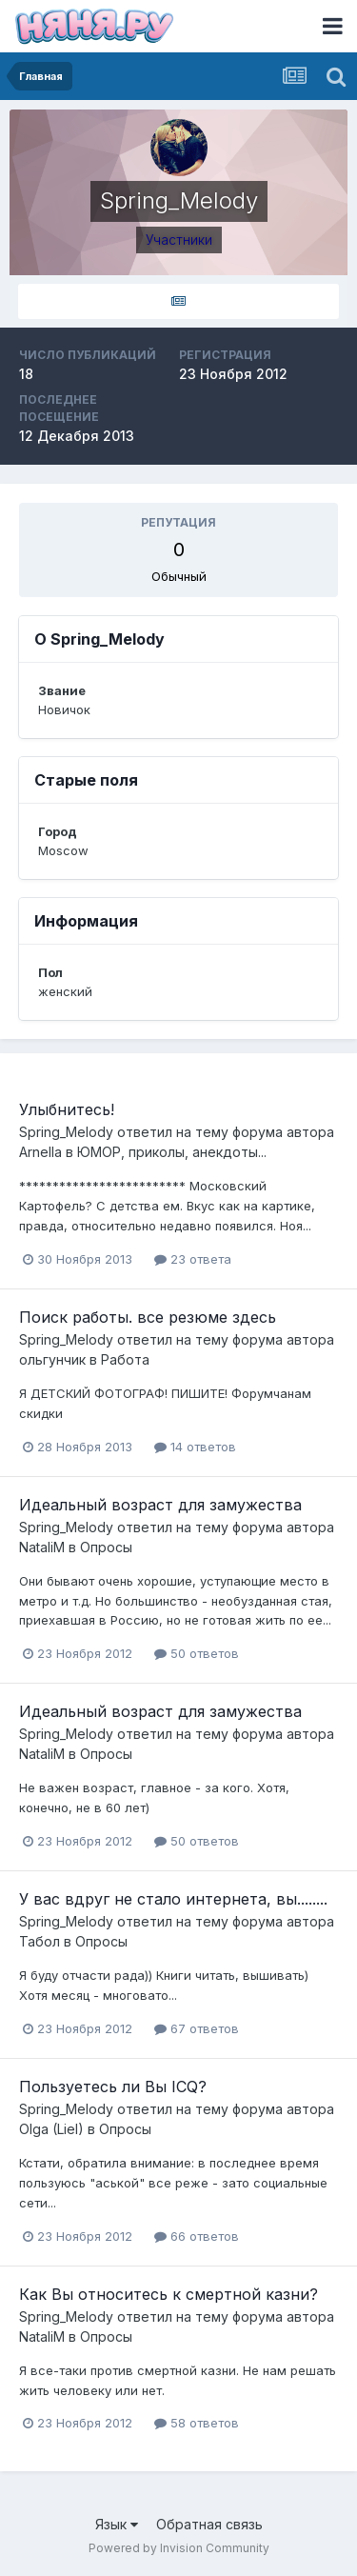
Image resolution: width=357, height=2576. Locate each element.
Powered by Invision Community (179, 2548)
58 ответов (196, 2422)
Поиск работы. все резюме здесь (147, 1317)
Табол (39, 1941)
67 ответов (196, 2028)
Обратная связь (209, 2524)
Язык (116, 2524)
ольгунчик (52, 1359)
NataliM (42, 1547)
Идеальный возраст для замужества (160, 1504)
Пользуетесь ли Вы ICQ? (113, 2086)
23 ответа (192, 1259)
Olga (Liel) (51, 2129)
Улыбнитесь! (66, 1109)
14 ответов (195, 1446)
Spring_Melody (66, 1132)
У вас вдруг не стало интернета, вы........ (173, 1898)
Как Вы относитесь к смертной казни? (168, 2294)
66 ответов (196, 2236)
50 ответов (196, 1653)
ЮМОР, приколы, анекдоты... (172, 1152)
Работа (125, 1359)
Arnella (40, 1152)
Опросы (106, 1547)
